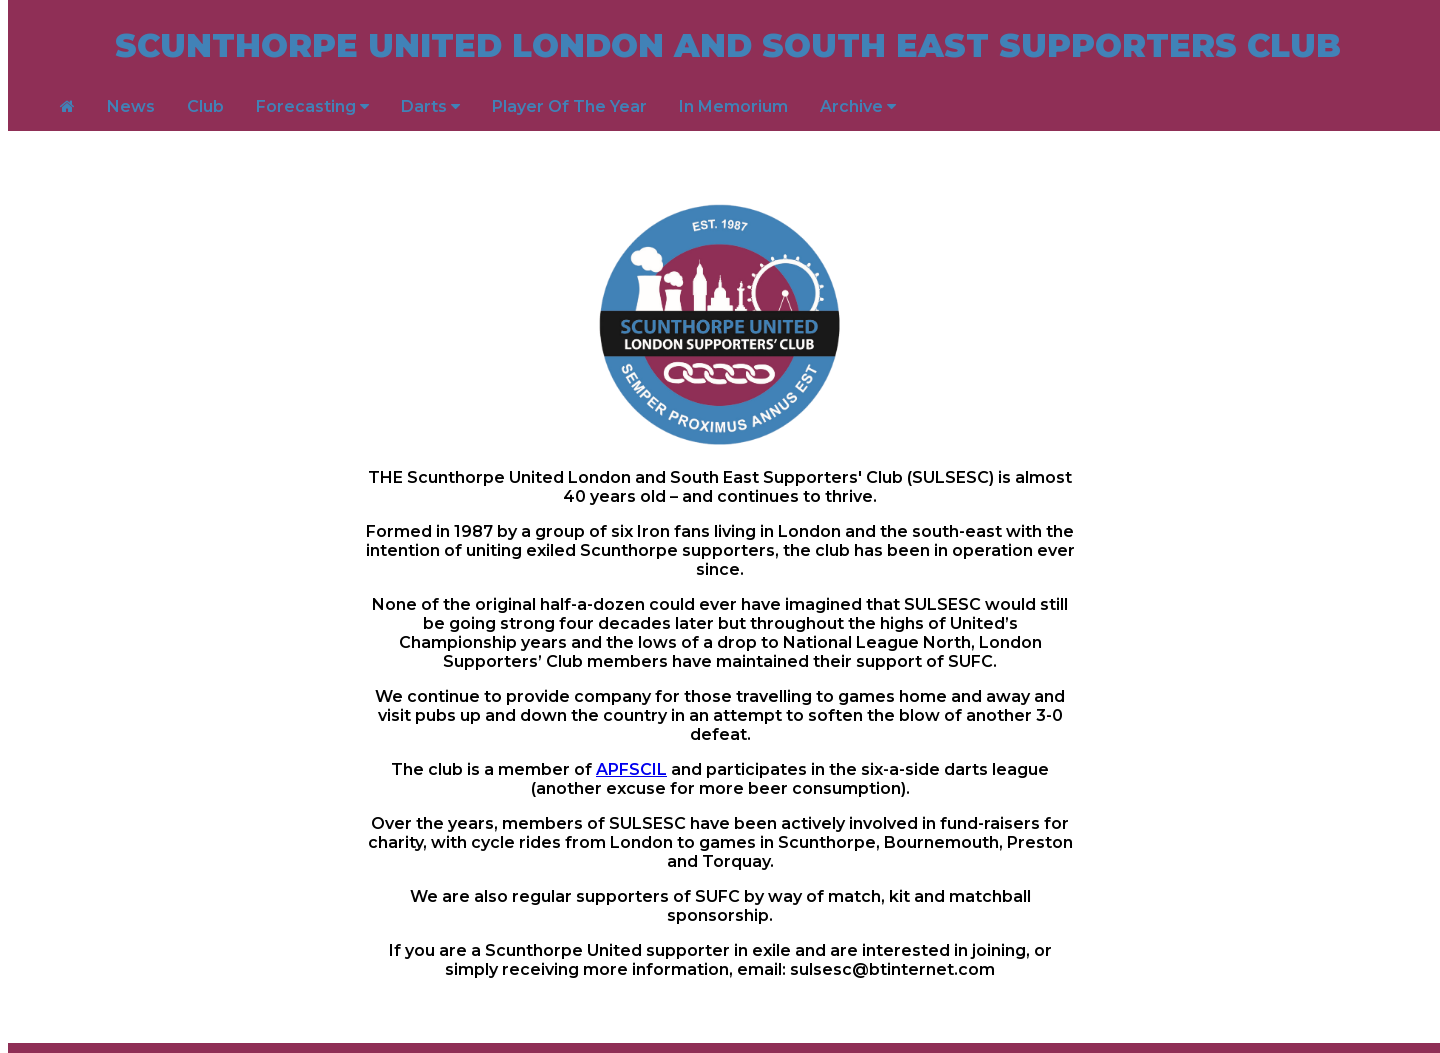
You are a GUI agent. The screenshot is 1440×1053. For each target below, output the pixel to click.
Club (205, 106)
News (131, 106)
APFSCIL (631, 769)
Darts (430, 106)
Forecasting (312, 106)
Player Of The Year (569, 106)
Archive (858, 106)
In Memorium (733, 106)
